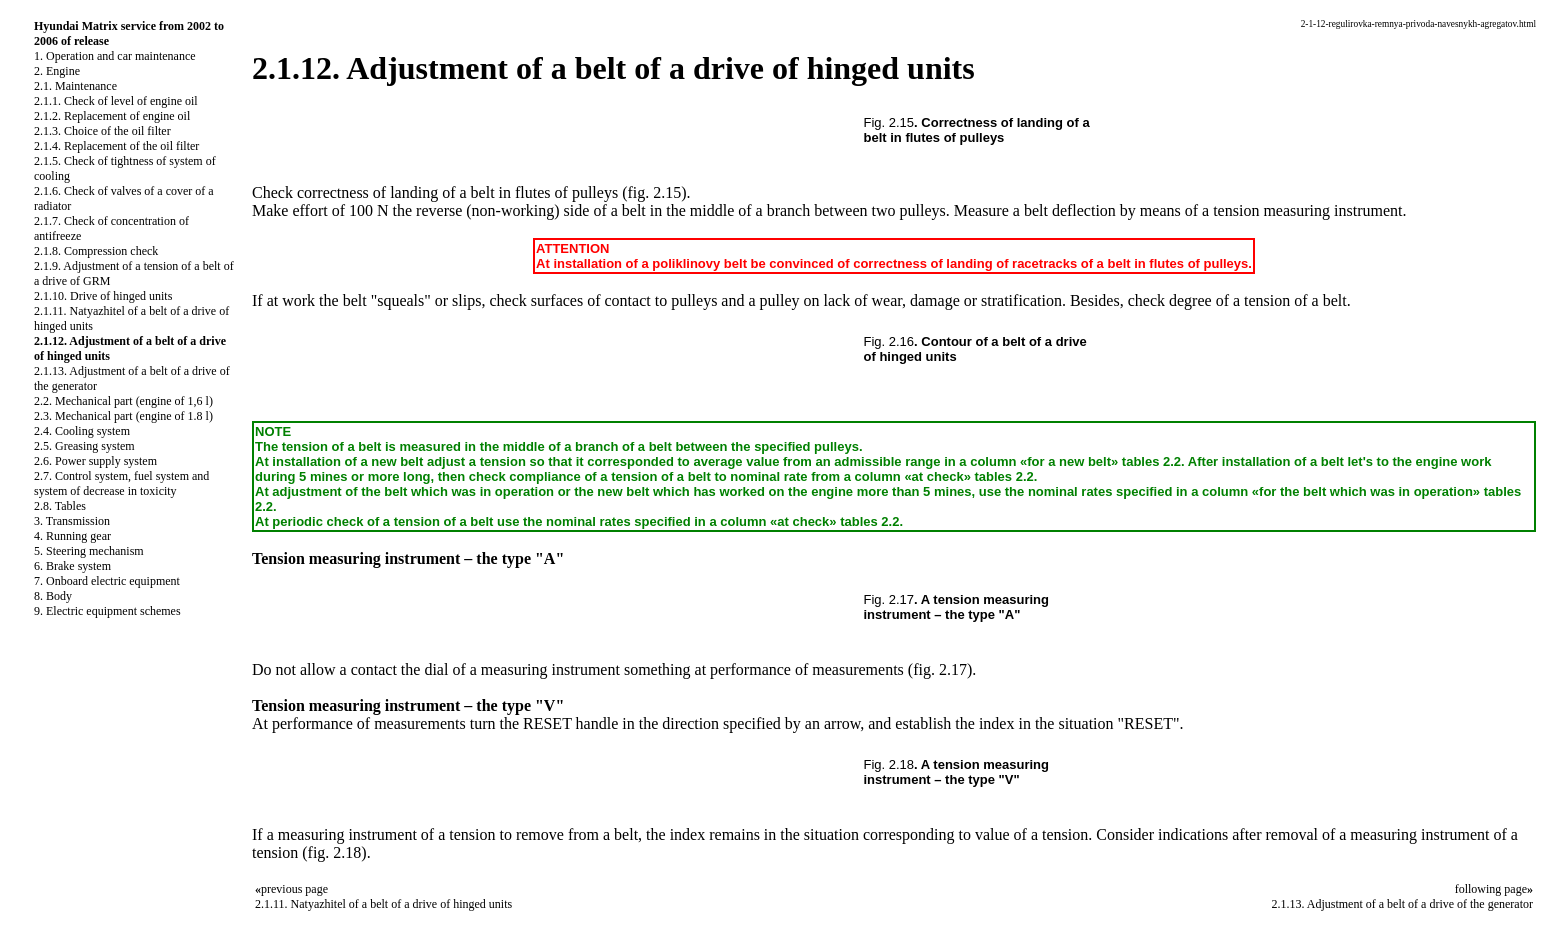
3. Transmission (72, 521)
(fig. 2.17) (940, 669)
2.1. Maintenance (75, 86)
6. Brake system (72, 566)
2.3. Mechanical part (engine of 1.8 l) (123, 416)
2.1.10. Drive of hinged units (103, 296)
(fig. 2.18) (334, 852)
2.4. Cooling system (82, 431)
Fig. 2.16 (889, 341)
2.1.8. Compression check (96, 251)
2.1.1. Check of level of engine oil (116, 101)
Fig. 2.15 (889, 122)
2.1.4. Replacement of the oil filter (116, 146)
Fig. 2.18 (889, 764)
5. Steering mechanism (89, 551)
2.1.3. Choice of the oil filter (102, 131)
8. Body (53, 596)
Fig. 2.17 (889, 599)
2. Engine (57, 71)
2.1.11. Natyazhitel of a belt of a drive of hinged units (383, 904)
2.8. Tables (60, 506)
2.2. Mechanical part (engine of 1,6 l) (123, 401)
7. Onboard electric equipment (107, 581)
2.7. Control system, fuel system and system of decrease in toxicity (121, 483)
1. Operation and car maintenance (115, 56)
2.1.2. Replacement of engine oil (112, 116)
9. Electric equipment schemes (107, 611)
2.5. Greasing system (84, 446)
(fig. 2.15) (654, 192)
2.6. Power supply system (95, 461)
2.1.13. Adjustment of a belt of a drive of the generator (1402, 904)
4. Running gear (72, 536)
